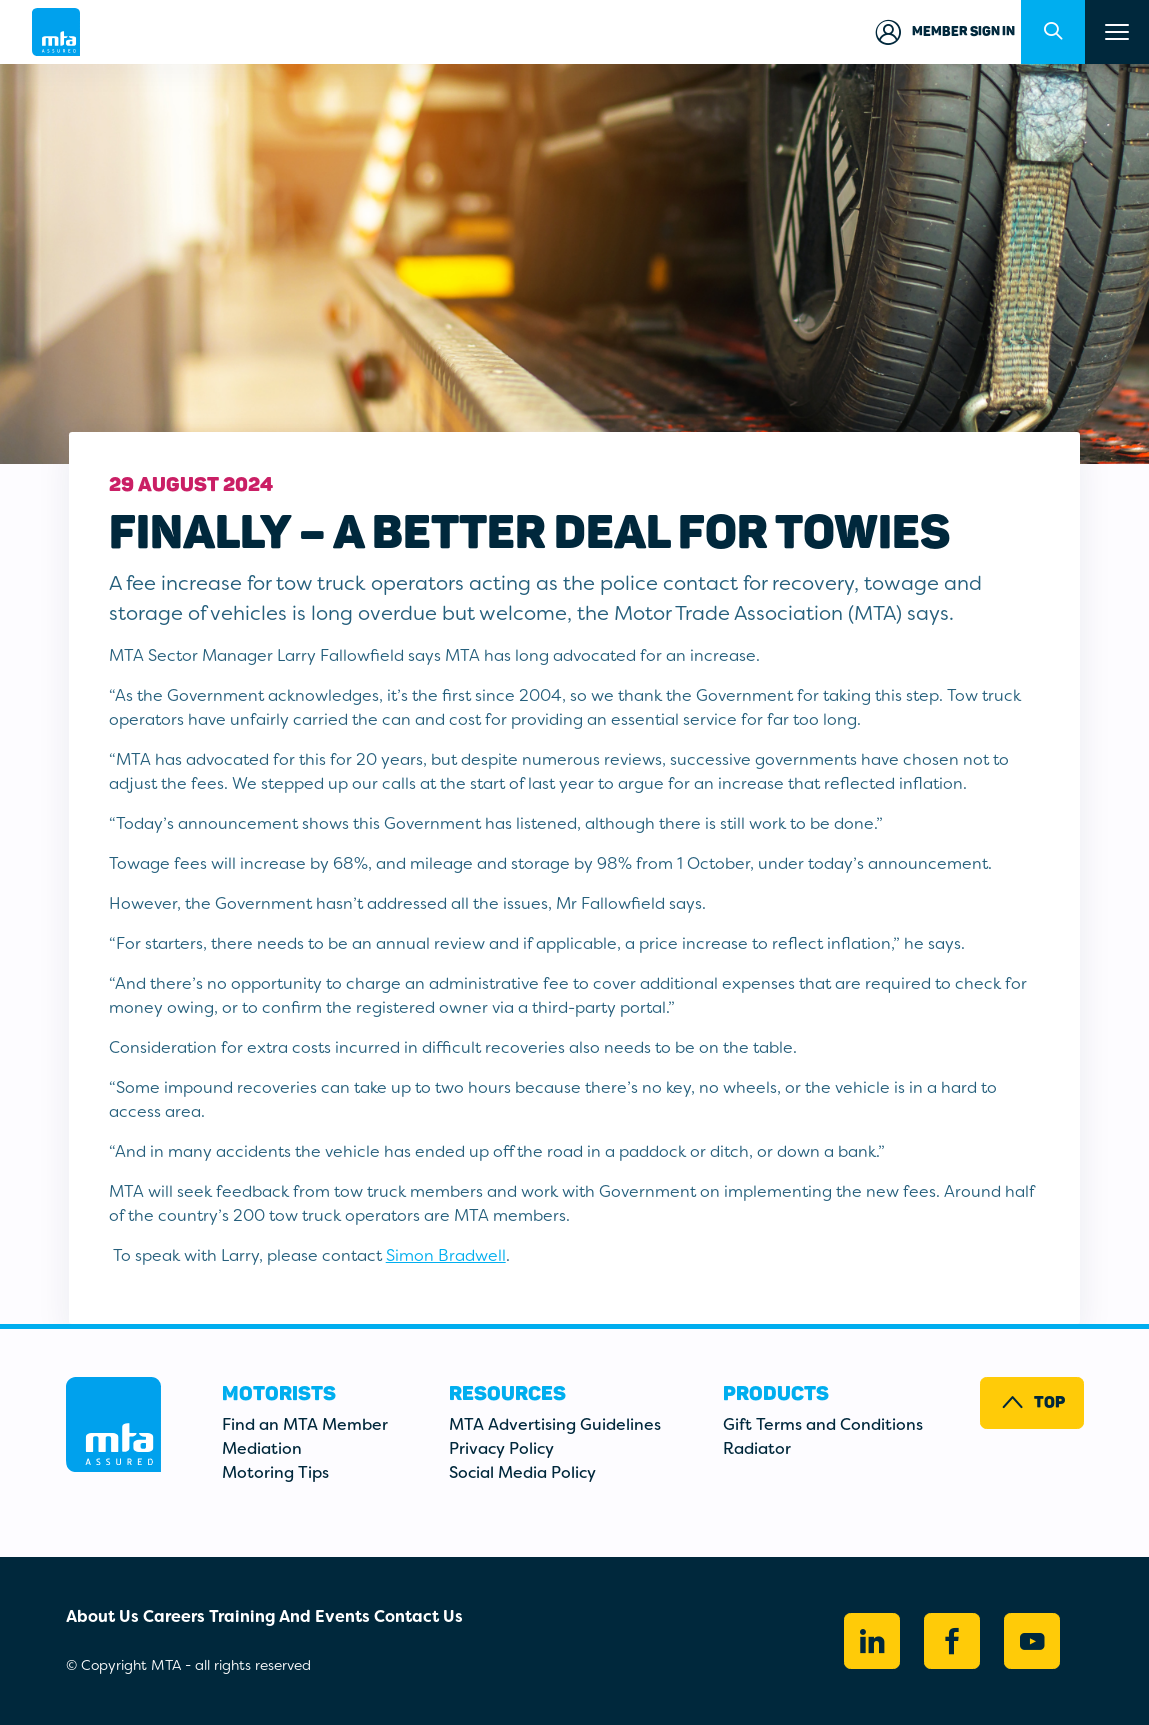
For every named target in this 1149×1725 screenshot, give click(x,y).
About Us (102, 1616)
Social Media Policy (522, 1472)
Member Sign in (943, 32)
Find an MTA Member (305, 1424)
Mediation (262, 1448)
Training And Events (289, 1616)
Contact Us (418, 1616)
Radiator (757, 1448)
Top (1032, 1402)
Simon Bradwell (446, 1255)
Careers (174, 1616)
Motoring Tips (275, 1472)
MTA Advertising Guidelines (555, 1424)
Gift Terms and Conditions (823, 1424)
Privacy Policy (501, 1448)
